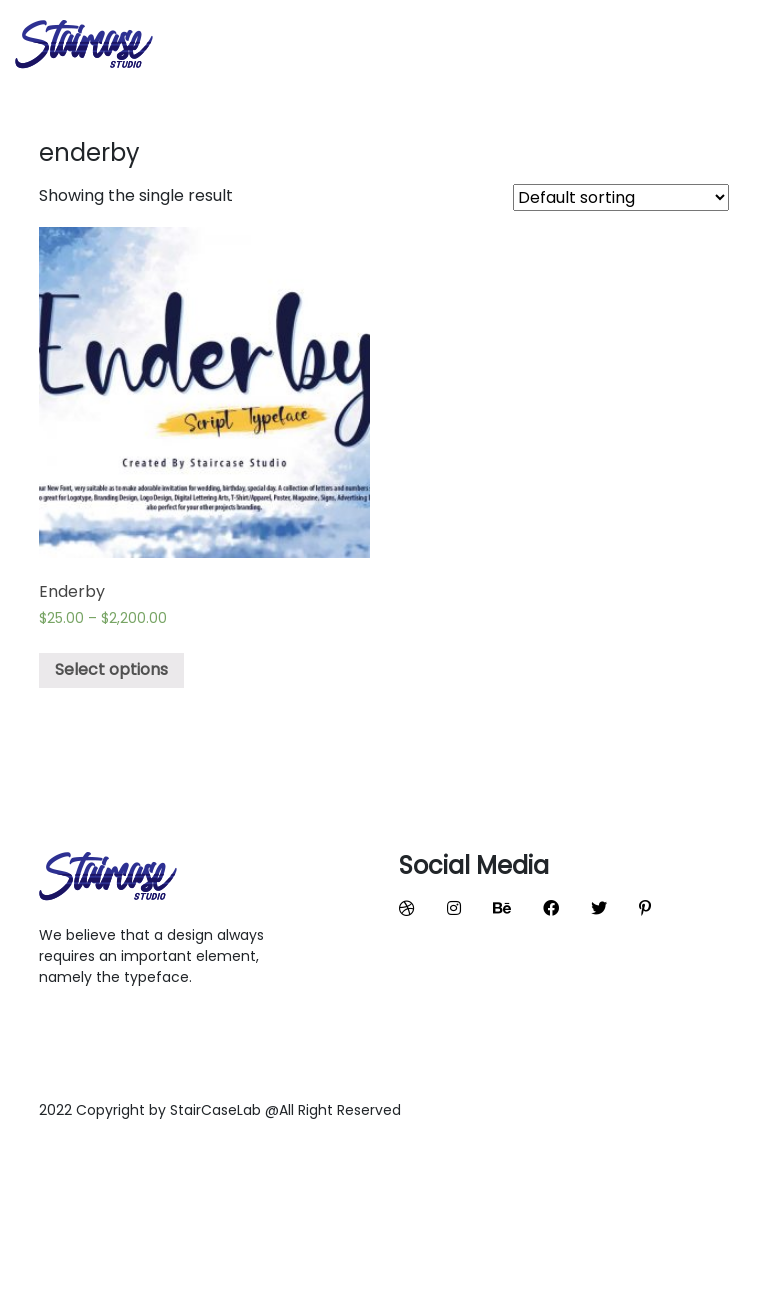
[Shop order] (621, 197)
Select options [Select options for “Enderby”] (111, 669)
